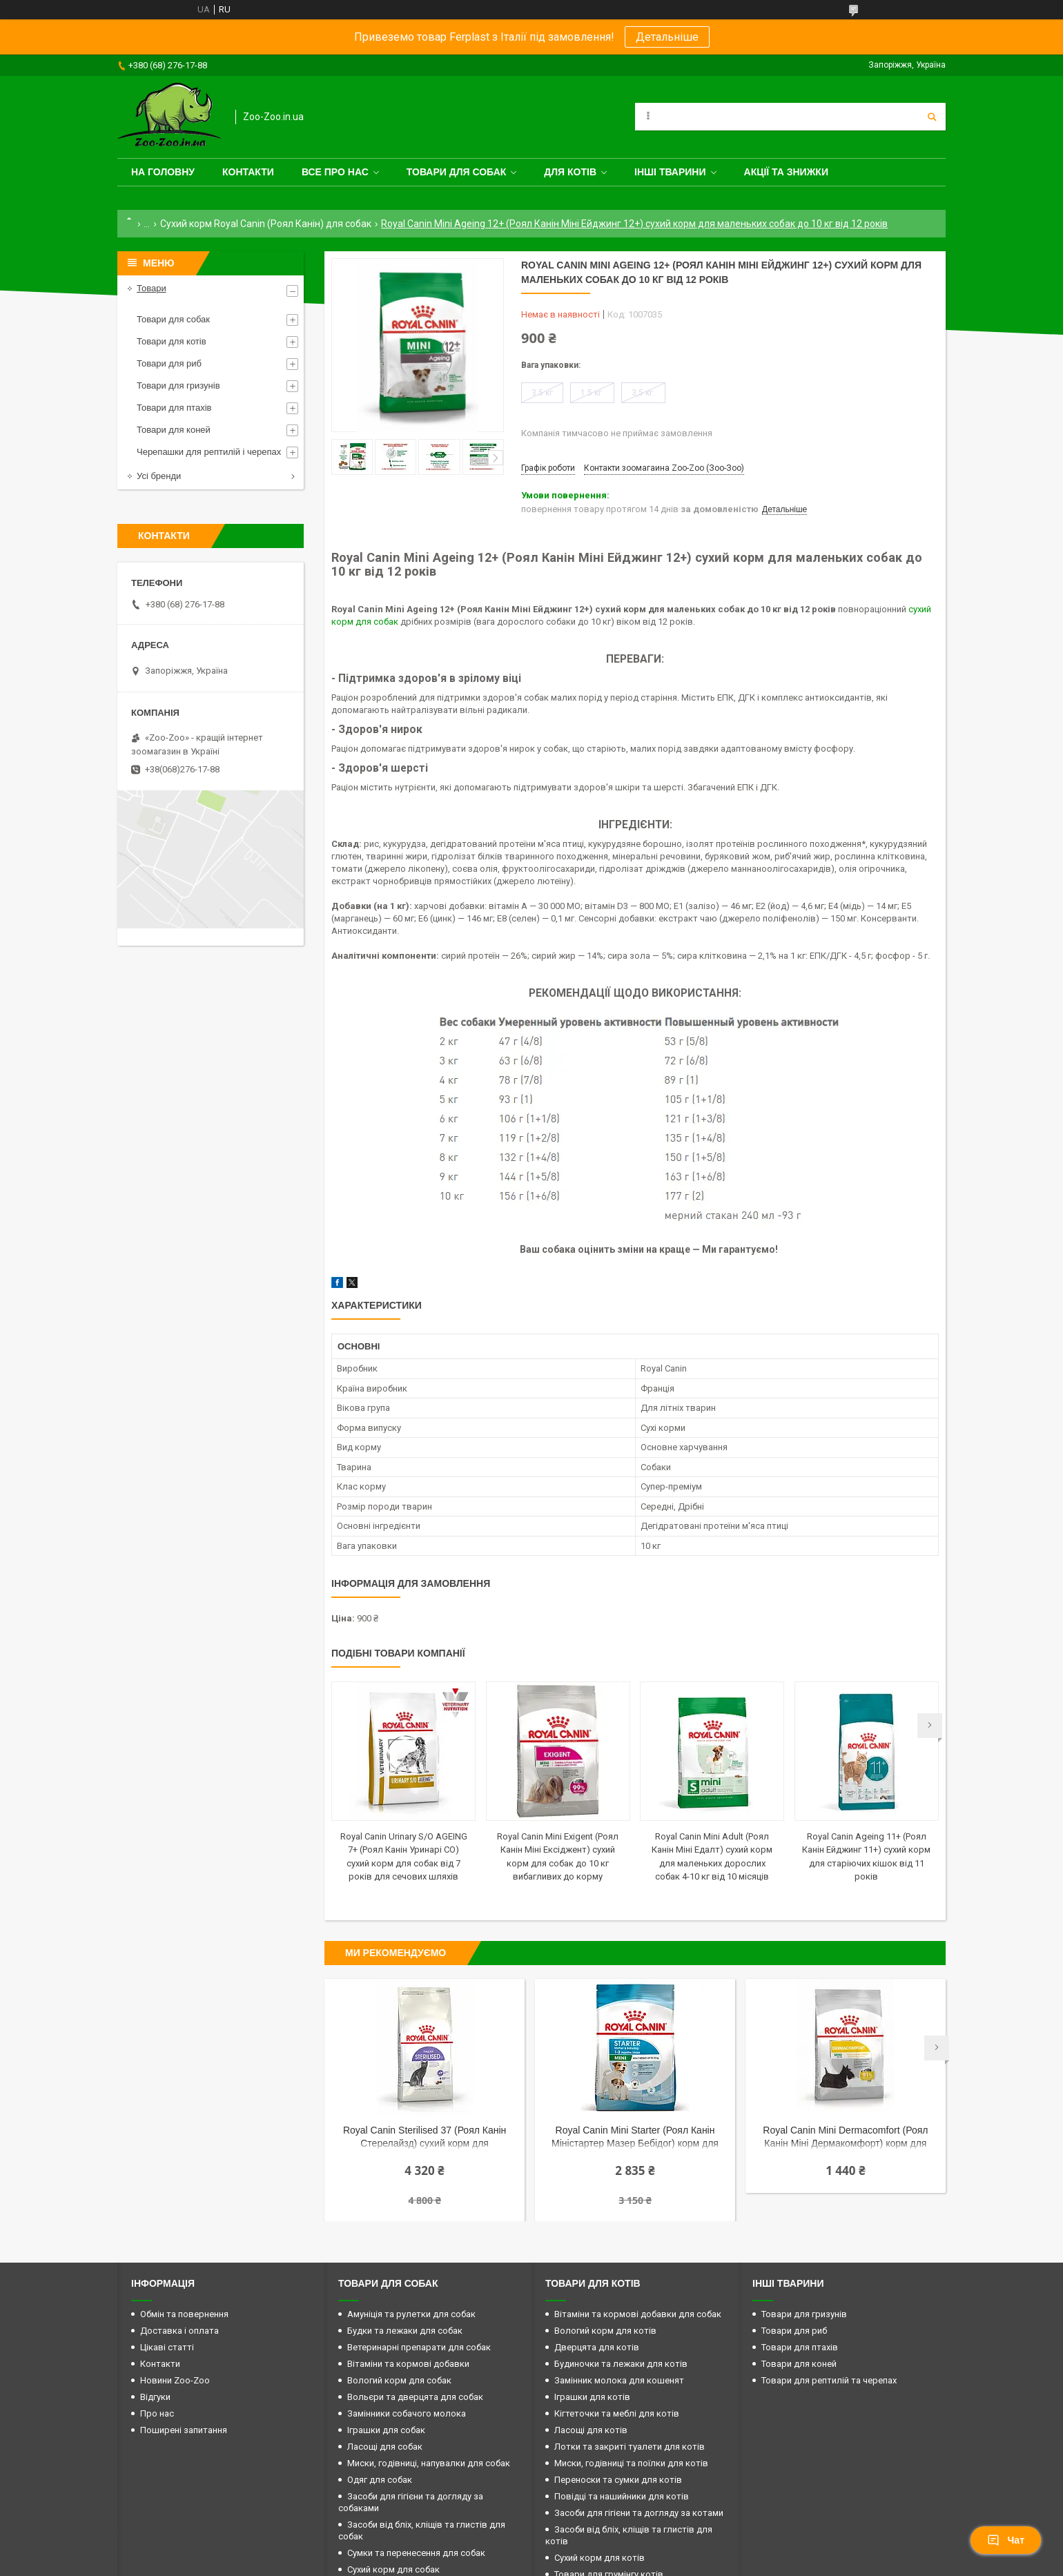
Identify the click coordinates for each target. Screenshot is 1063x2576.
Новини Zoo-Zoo (175, 2380)
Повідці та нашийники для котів (621, 2496)
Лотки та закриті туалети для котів (629, 2446)
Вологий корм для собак (399, 2380)
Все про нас (335, 171)
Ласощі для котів (590, 2430)
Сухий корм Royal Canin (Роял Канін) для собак (265, 223)
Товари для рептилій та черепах (829, 2380)
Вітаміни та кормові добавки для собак (637, 2314)
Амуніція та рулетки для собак (411, 2314)
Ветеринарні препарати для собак (419, 2347)
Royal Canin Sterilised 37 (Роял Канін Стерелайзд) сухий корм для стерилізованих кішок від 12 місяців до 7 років (424, 2138)
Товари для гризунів (178, 385)
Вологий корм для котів (605, 2330)
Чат (1005, 2540)
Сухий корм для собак (393, 2569)
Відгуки (155, 2397)
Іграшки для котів (592, 2397)
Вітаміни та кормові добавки (408, 2364)
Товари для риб (169, 363)
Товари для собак (457, 171)
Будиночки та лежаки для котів (620, 2364)
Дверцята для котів (596, 2347)
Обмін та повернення (184, 2314)
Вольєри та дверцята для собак (415, 2397)
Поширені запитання (183, 2430)
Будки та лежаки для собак (404, 2330)
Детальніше (667, 36)
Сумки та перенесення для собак (416, 2553)
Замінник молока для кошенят (619, 2380)
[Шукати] (932, 116)
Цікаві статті (167, 2347)
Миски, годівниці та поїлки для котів (631, 2463)
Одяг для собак (379, 2480)
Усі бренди (159, 476)
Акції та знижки (786, 171)
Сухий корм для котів (599, 2558)
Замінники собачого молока (406, 2413)
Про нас (157, 2413)
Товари (151, 288)
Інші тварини (670, 171)
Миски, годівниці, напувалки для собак (428, 2463)
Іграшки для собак (386, 2430)
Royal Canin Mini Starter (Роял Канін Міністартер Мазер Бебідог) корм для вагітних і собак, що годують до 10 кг (635, 2138)
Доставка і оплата (179, 2330)
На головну (163, 171)
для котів (570, 171)
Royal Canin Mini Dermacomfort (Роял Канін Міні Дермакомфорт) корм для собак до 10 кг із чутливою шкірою (845, 2138)
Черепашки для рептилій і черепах (209, 452)
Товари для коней (174, 430)
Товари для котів (171, 341)
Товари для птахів (174, 407)
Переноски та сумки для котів (618, 2480)
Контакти (248, 171)
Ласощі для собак (384, 2446)
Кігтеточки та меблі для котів (616, 2413)
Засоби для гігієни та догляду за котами (638, 2513)
